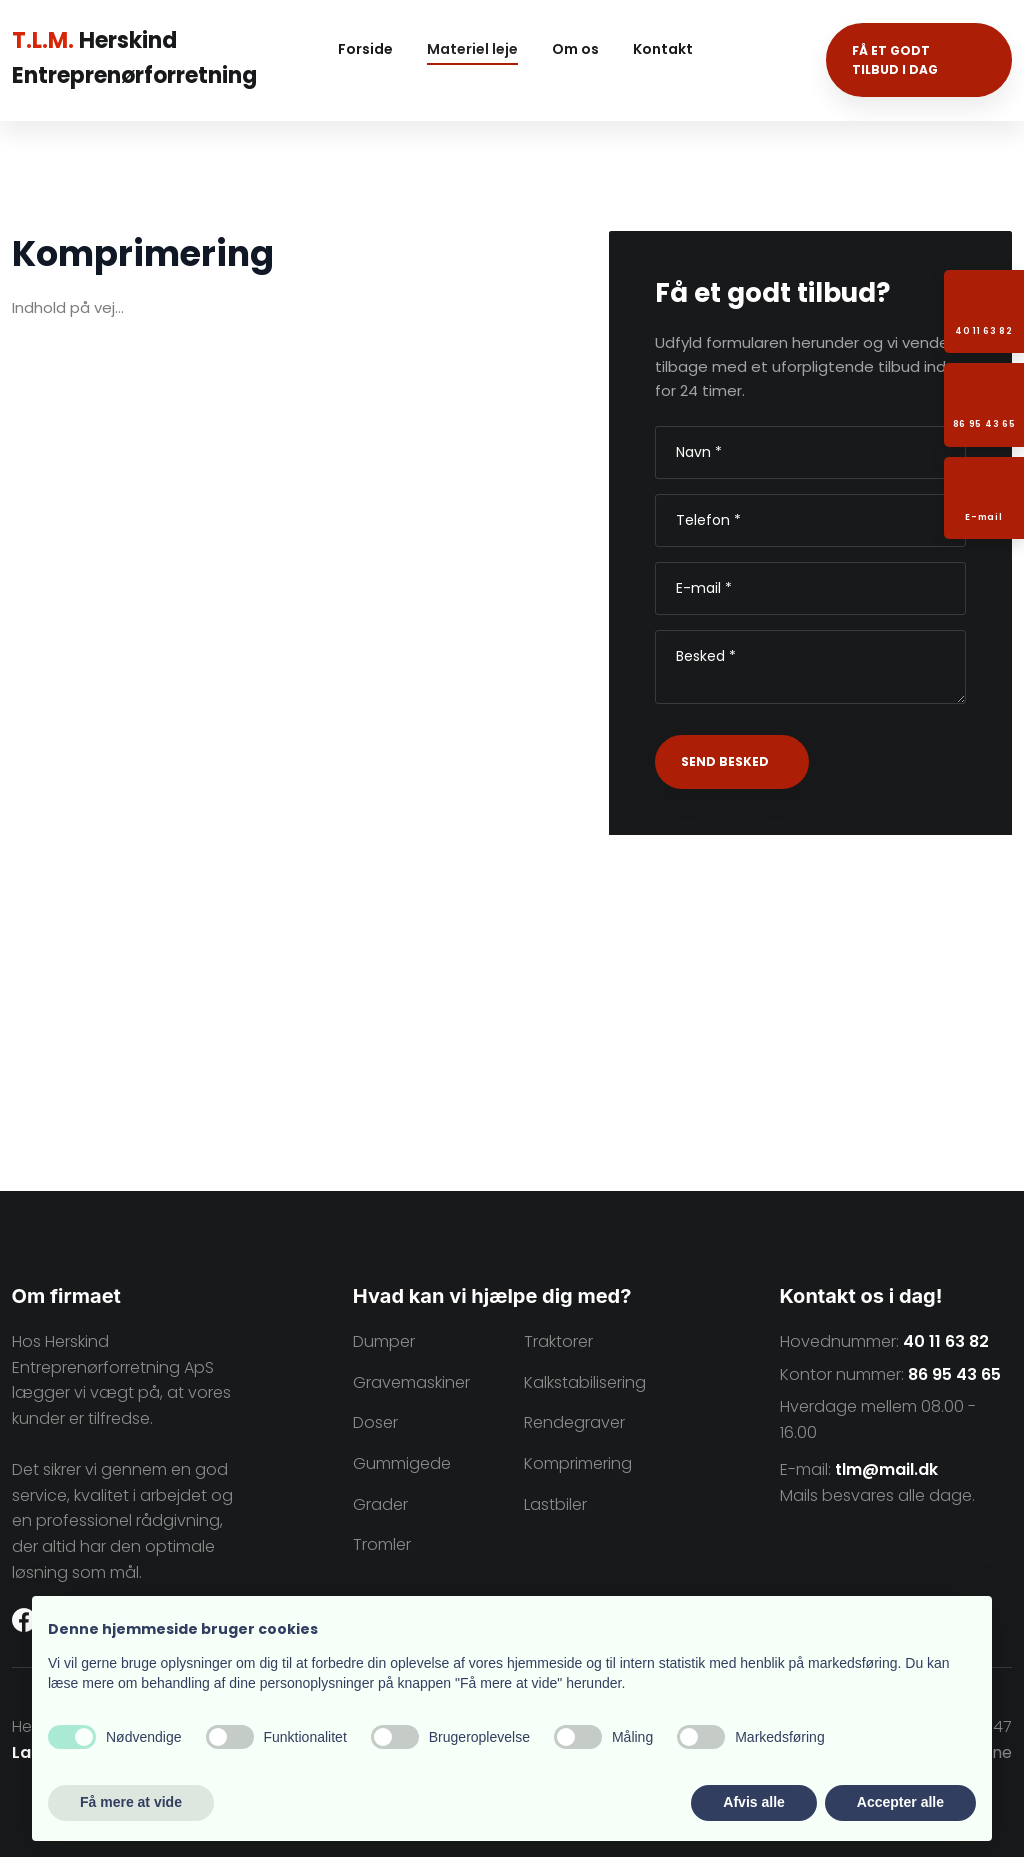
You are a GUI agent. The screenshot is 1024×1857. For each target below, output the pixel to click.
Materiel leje (472, 49)
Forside (365, 49)
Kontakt (663, 49)
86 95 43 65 (954, 1374)
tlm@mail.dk (886, 1469)
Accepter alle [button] (900, 1802)
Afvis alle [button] (753, 1802)
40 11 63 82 (946, 1341)
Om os (575, 49)
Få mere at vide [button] (131, 1802)
